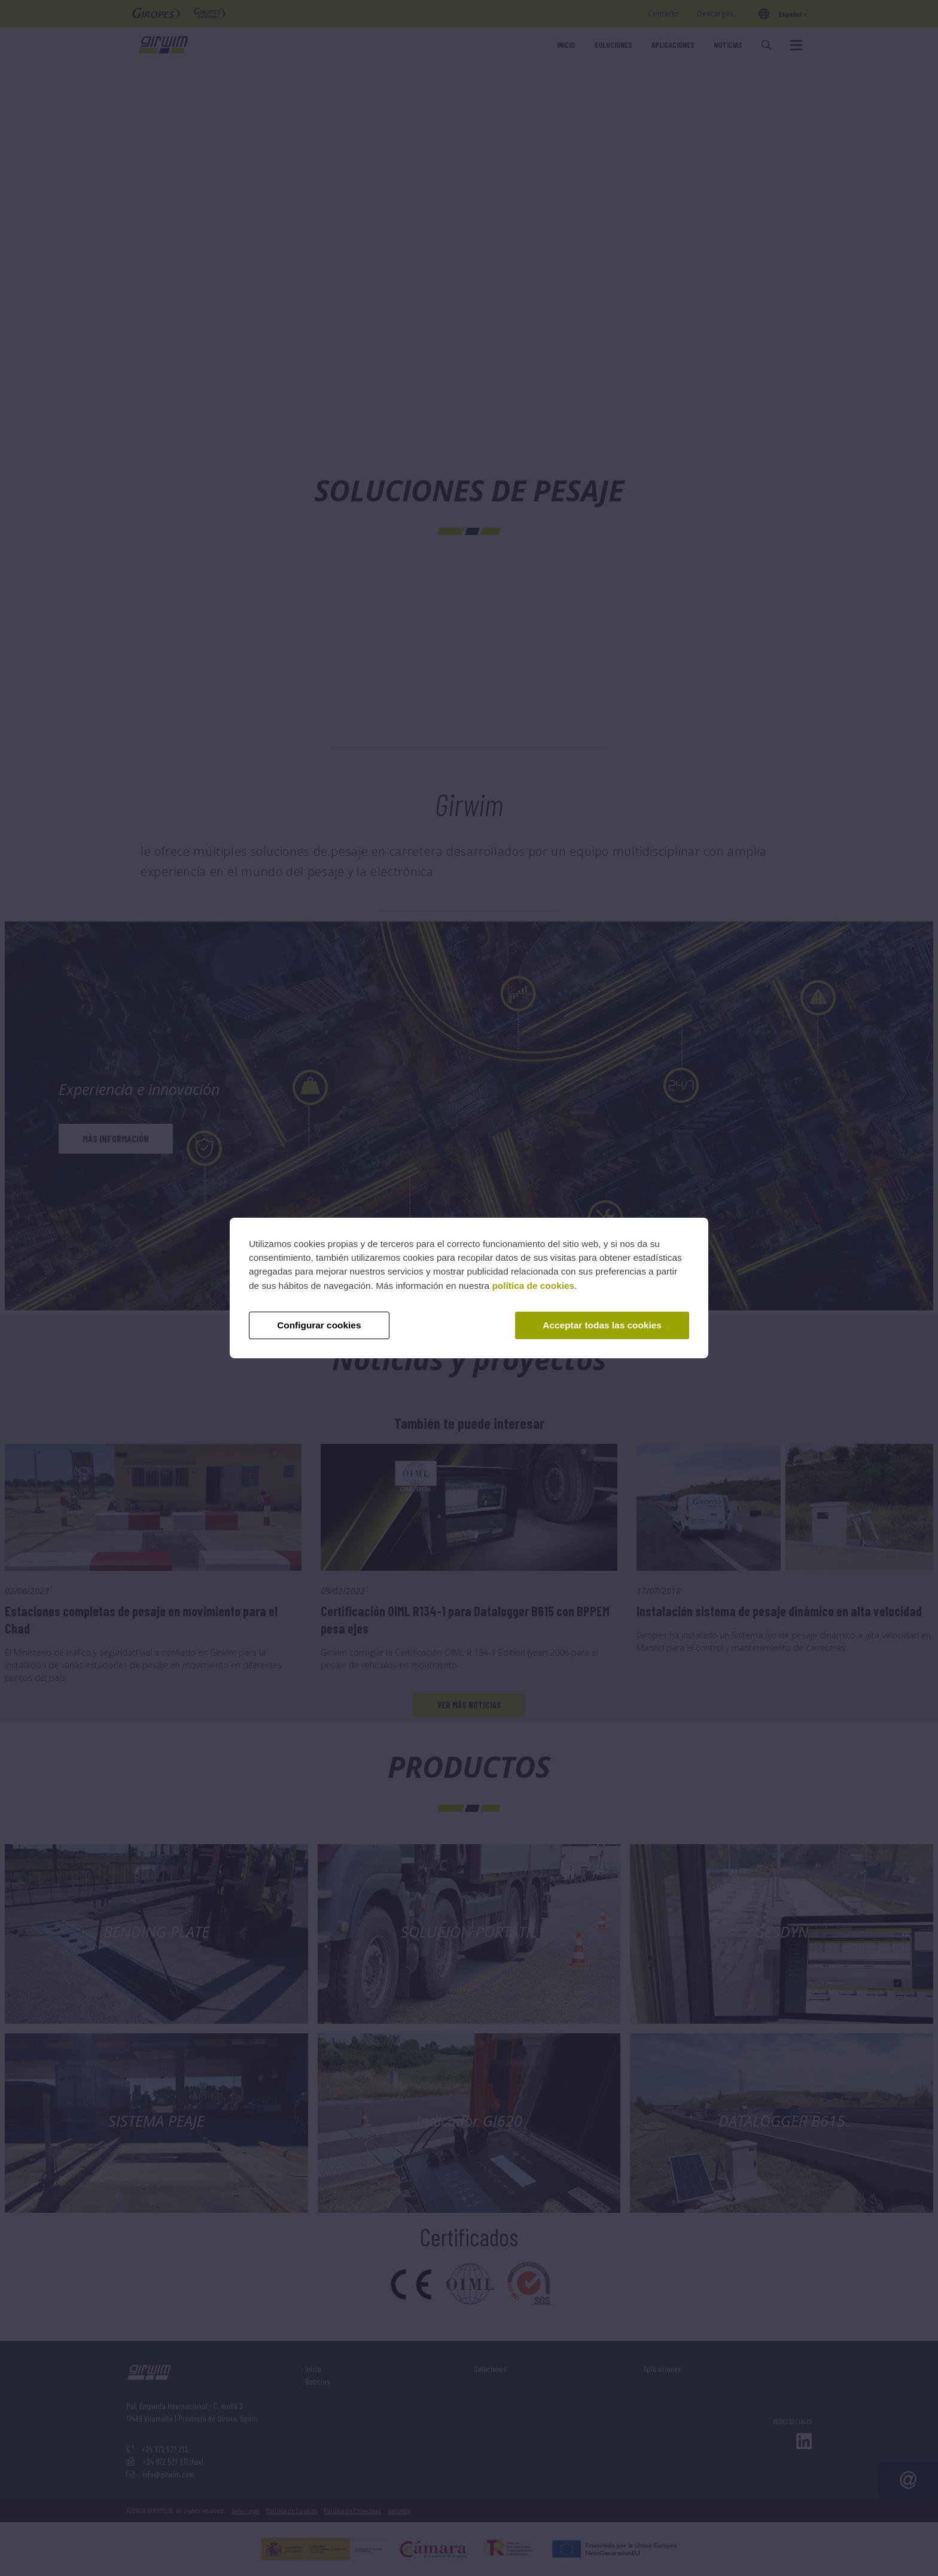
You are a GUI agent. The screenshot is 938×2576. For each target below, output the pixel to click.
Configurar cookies (319, 1325)
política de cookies (533, 1286)
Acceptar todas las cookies (602, 1325)
